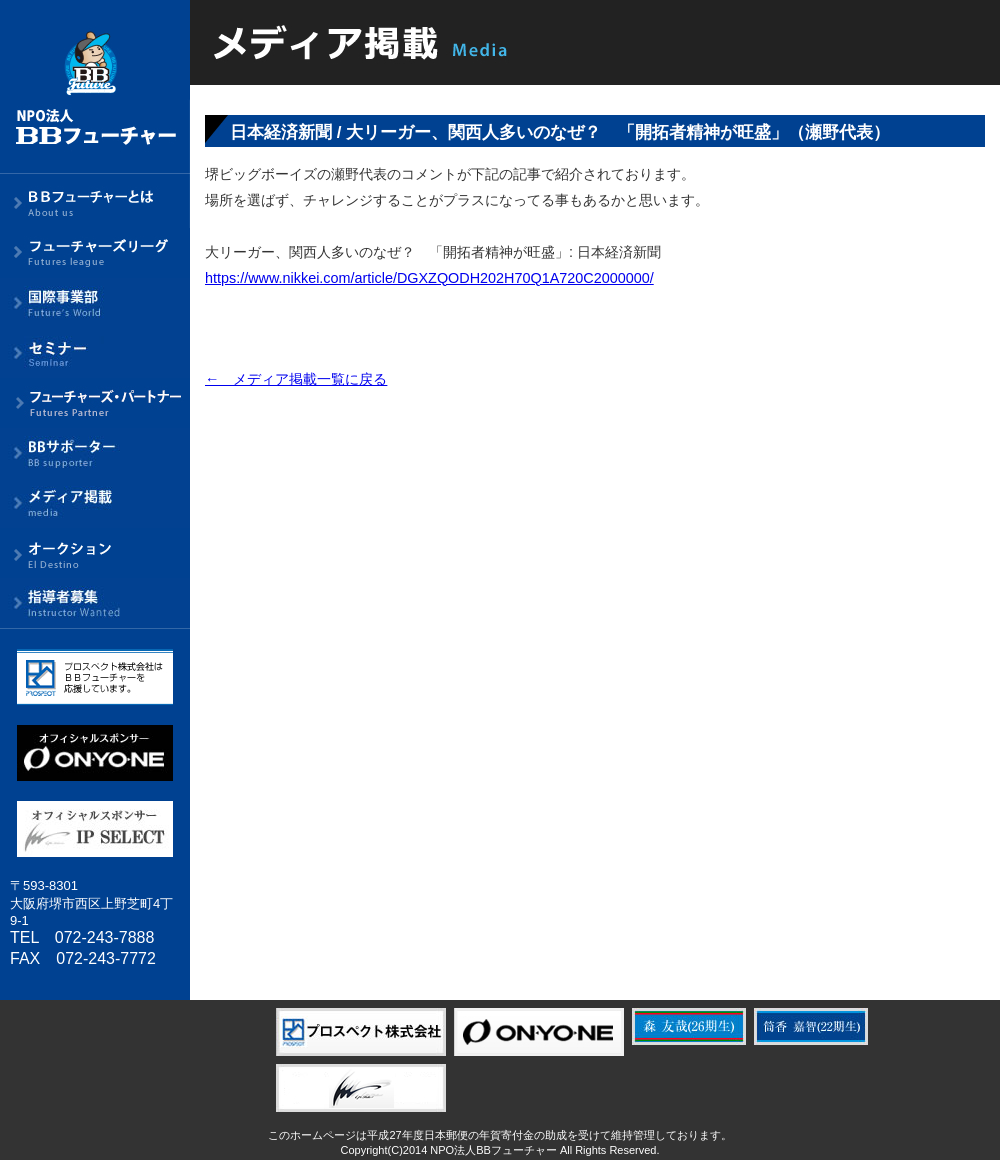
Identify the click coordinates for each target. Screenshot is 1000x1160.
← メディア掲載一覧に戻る (296, 379)
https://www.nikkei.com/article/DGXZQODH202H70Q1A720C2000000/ (429, 278)
